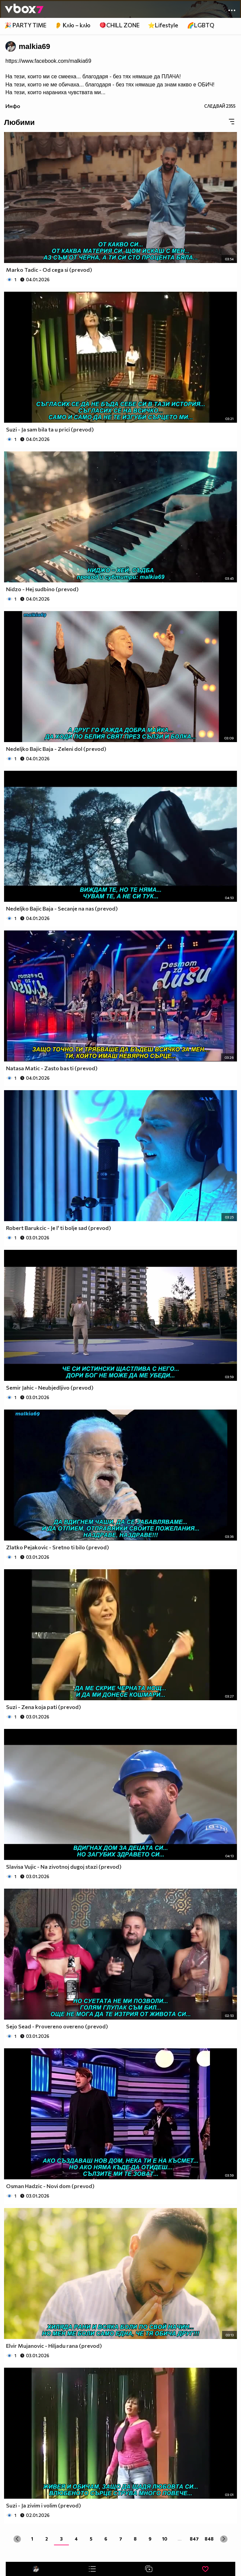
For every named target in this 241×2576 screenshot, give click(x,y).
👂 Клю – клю (72, 25)
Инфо (12, 106)
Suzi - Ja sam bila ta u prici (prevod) (50, 429)
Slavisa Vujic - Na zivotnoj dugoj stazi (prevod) (64, 1866)
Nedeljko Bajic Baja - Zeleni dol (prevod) (56, 748)
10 (164, 2539)
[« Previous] (17, 2539)
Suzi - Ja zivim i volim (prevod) (43, 2505)
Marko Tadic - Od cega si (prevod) (49, 269)
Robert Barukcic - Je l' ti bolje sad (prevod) (58, 1228)
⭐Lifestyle (163, 25)
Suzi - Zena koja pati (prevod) (43, 1707)
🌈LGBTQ (200, 25)
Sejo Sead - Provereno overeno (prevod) (57, 2026)
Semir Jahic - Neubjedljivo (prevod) (49, 1387)
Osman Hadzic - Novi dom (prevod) (50, 2186)
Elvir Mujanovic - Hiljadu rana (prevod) (54, 2345)
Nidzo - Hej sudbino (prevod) (42, 589)
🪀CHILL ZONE (119, 25)
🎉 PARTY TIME (25, 25)
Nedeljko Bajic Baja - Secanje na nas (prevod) (62, 908)
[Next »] (223, 2539)
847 (194, 2539)
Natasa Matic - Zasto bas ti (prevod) (52, 1068)
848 (209, 2539)
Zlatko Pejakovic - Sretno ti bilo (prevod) (57, 1547)
